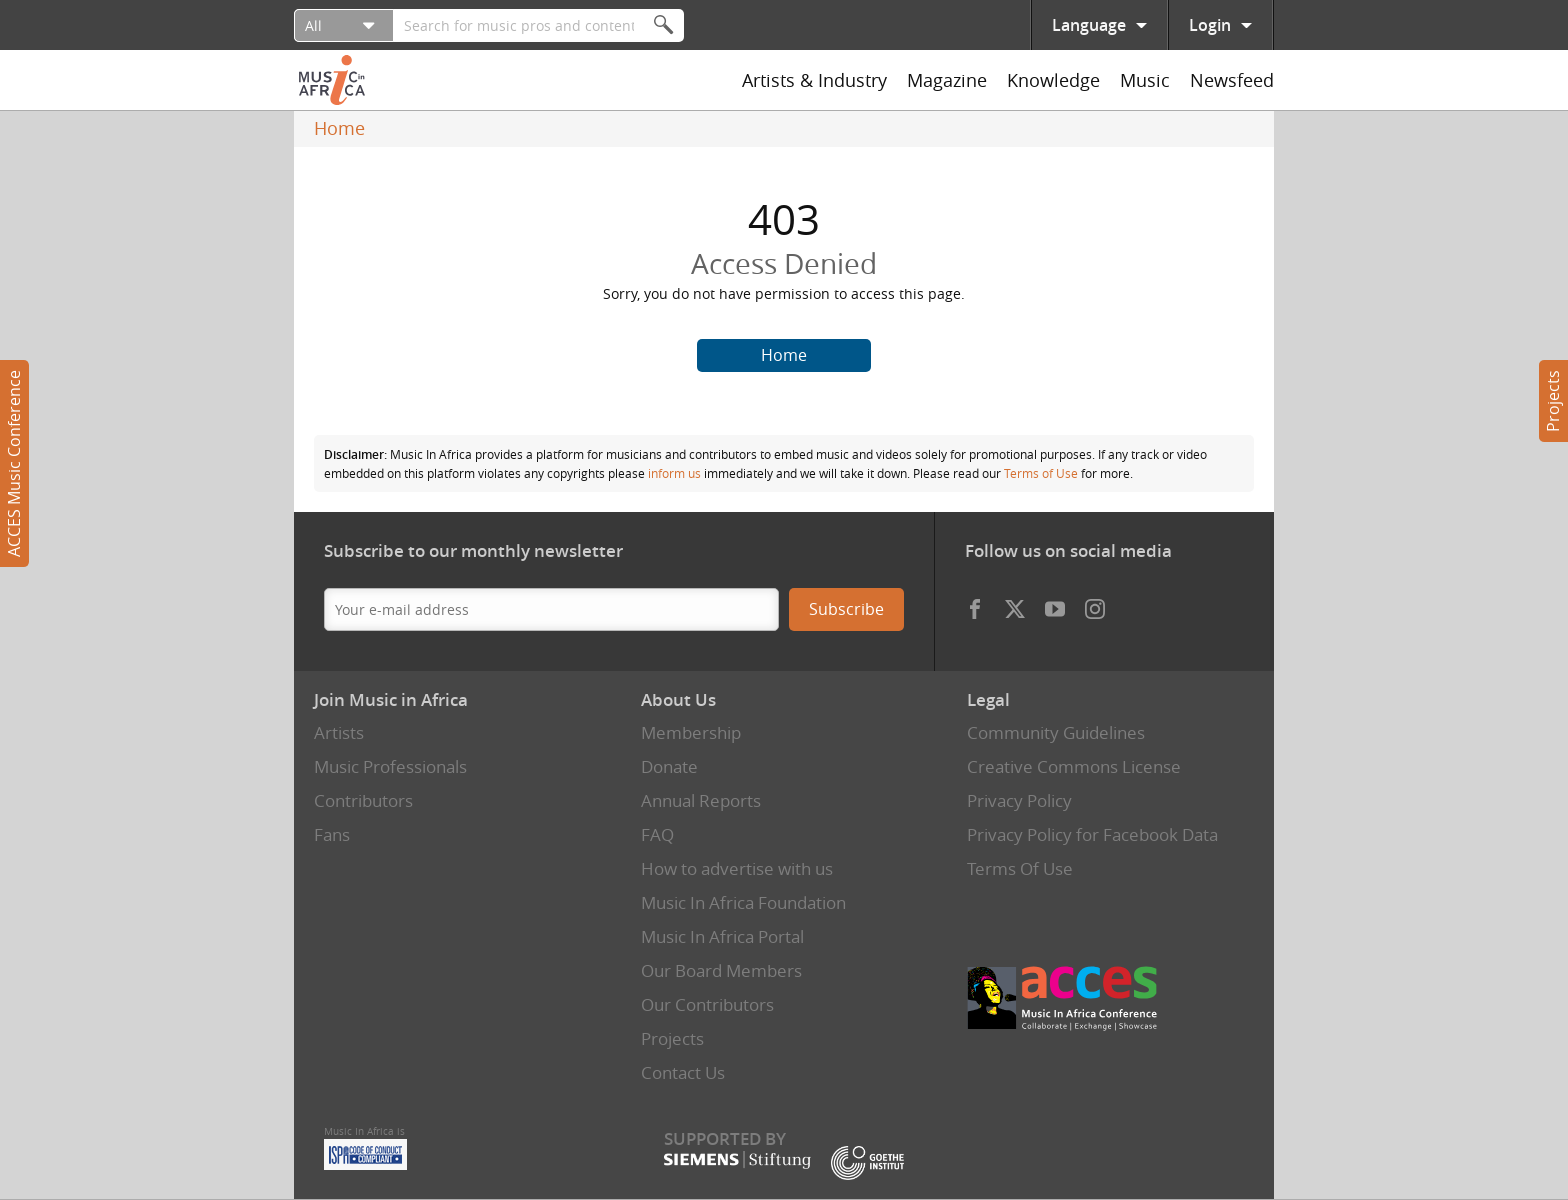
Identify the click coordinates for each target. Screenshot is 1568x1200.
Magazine (947, 80)
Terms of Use (1041, 473)
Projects (1553, 401)
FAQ (657, 834)
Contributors (363, 800)
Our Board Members (721, 970)
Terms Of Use (1020, 868)
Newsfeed (1232, 80)
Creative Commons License (1074, 766)
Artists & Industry (814, 80)
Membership (691, 732)
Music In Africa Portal (722, 936)
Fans (332, 834)
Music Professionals (390, 766)
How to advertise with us (737, 868)
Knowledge (1053, 80)
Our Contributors (707, 1004)
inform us (674, 473)
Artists (339, 732)
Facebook (975, 604)
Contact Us (683, 1072)
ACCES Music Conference (14, 463)
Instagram (1095, 604)
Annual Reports (701, 800)
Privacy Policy (1019, 800)
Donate (669, 766)
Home (339, 128)
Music (1145, 80)
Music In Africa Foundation (743, 902)
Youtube (1055, 604)
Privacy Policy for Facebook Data (1092, 834)
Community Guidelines (1056, 732)
